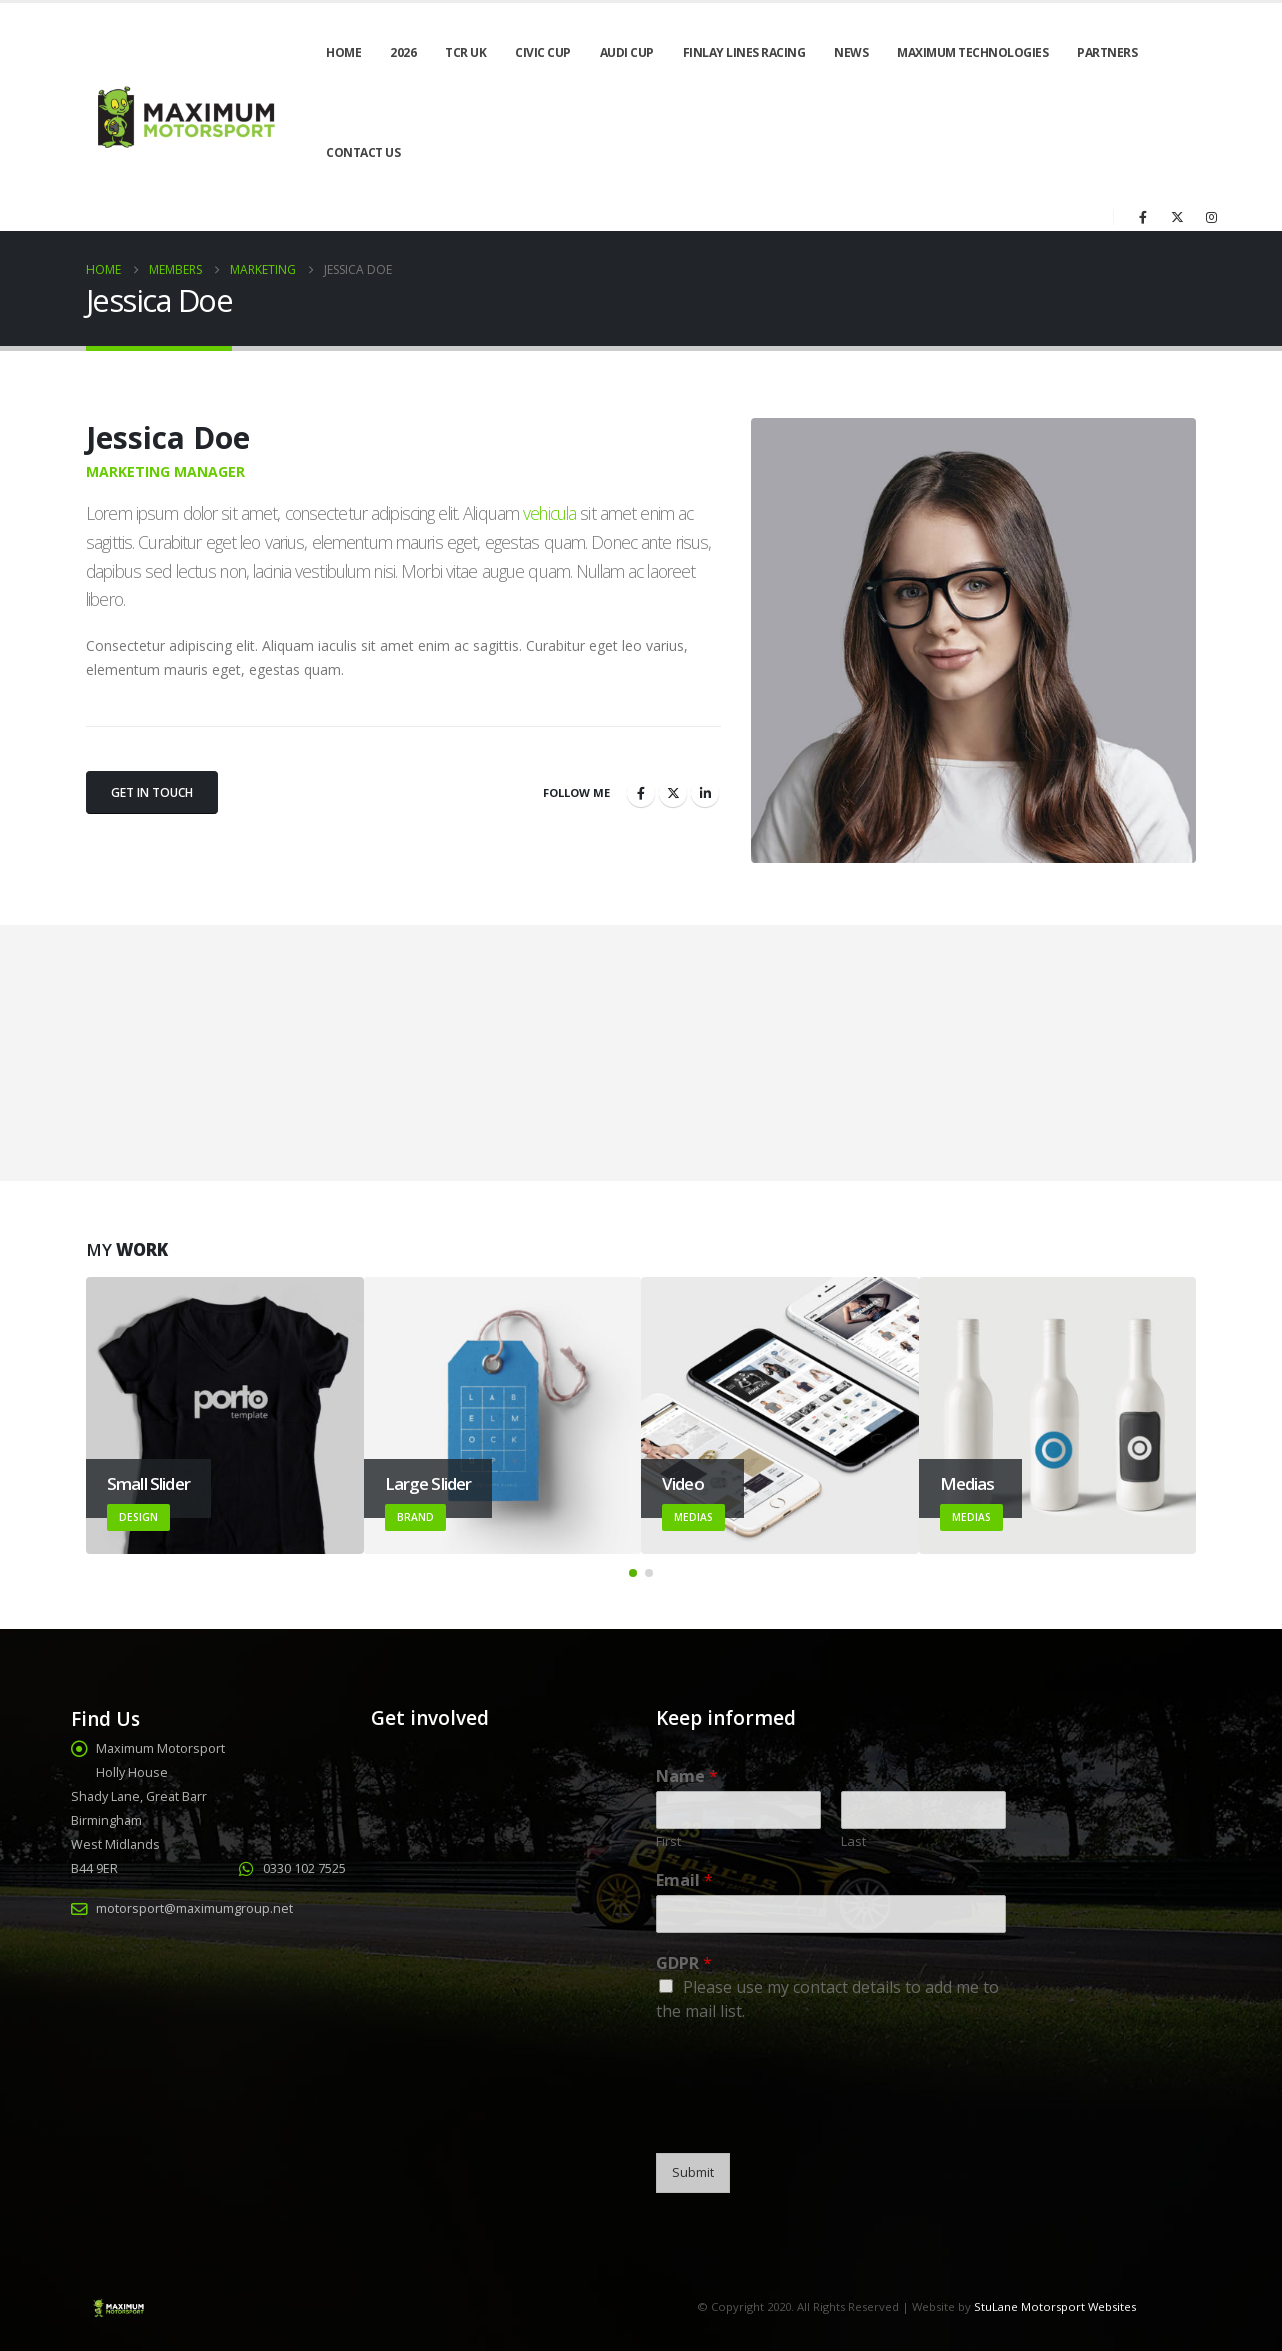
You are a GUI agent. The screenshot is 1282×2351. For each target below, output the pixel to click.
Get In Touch (152, 792)
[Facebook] (1143, 217)
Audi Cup (627, 52)
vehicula (549, 513)
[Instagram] (1211, 217)
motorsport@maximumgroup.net (194, 1908)
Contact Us (363, 152)
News (851, 52)
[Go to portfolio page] (225, 1416)
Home (343, 52)
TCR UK (465, 52)
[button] (633, 1573)
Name (687, 1776)
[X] (1177, 217)
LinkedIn (705, 793)
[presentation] (808, 2120)
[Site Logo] (184, 117)
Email (684, 1880)
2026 (403, 52)
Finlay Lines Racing (744, 52)
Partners (1107, 52)
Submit (693, 2172)
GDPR (684, 1963)
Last (853, 1841)
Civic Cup (543, 52)
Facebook (641, 793)
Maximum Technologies (972, 52)
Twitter (673, 793)
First (668, 1841)
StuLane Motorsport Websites (1055, 2306)
